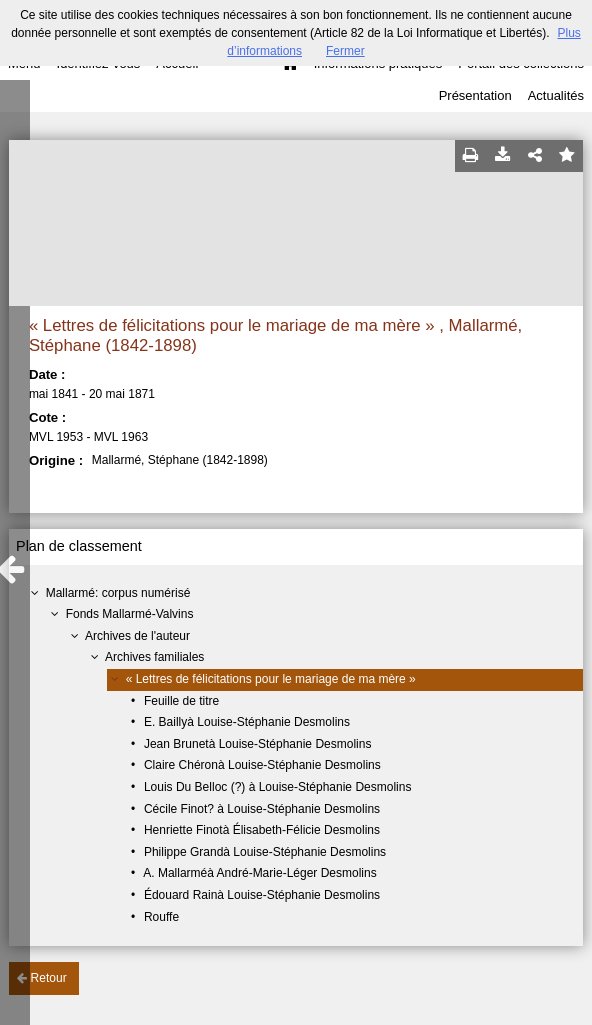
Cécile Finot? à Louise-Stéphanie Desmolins (262, 809)
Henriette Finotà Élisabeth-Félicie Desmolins (262, 830)
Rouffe (161, 917)
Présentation (475, 95)
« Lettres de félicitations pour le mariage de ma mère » (271, 679)
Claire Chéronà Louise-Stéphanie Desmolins (262, 765)
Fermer (345, 51)
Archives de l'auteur (137, 636)
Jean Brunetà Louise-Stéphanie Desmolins (257, 744)
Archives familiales (154, 657)
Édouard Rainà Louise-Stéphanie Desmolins (262, 895)
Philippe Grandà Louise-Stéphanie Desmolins (265, 852)
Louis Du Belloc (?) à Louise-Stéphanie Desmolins (277, 787)
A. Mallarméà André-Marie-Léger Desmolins (259, 873)
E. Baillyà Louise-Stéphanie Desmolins (247, 722)
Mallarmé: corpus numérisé (118, 593)
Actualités (556, 95)
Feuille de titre (181, 701)
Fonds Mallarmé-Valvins (130, 614)
